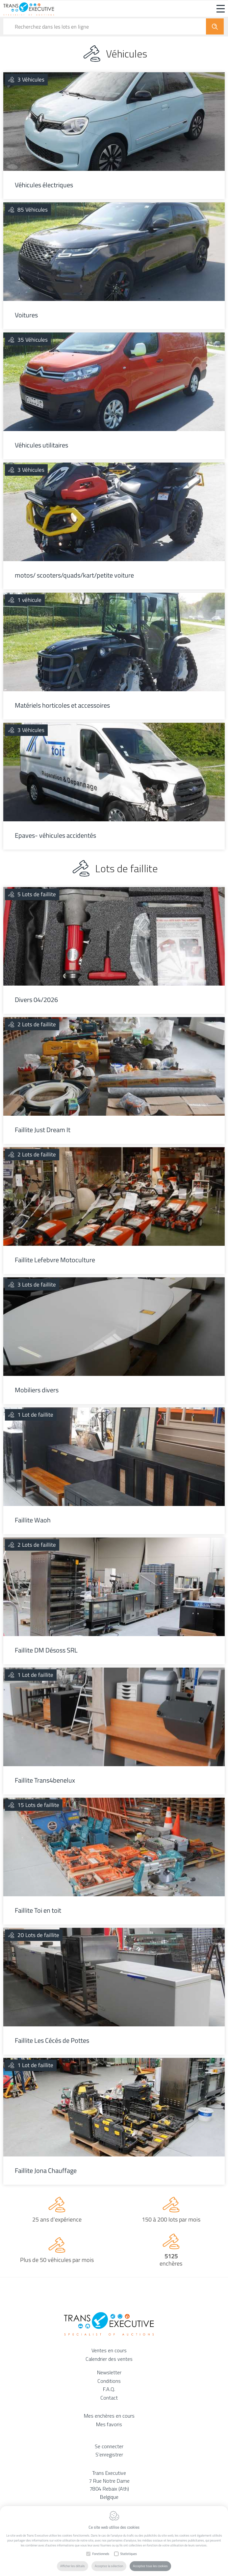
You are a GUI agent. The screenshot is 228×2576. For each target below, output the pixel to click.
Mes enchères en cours (109, 2416)
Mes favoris (109, 2424)
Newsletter (109, 2372)
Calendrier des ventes (109, 2359)
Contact (109, 2398)
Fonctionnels (100, 2553)
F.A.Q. (109, 2389)
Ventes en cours (109, 2350)
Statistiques (128, 2553)
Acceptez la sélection (109, 2566)
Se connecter (109, 2446)
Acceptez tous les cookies (150, 2566)
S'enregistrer (109, 2454)
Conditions (109, 2381)
